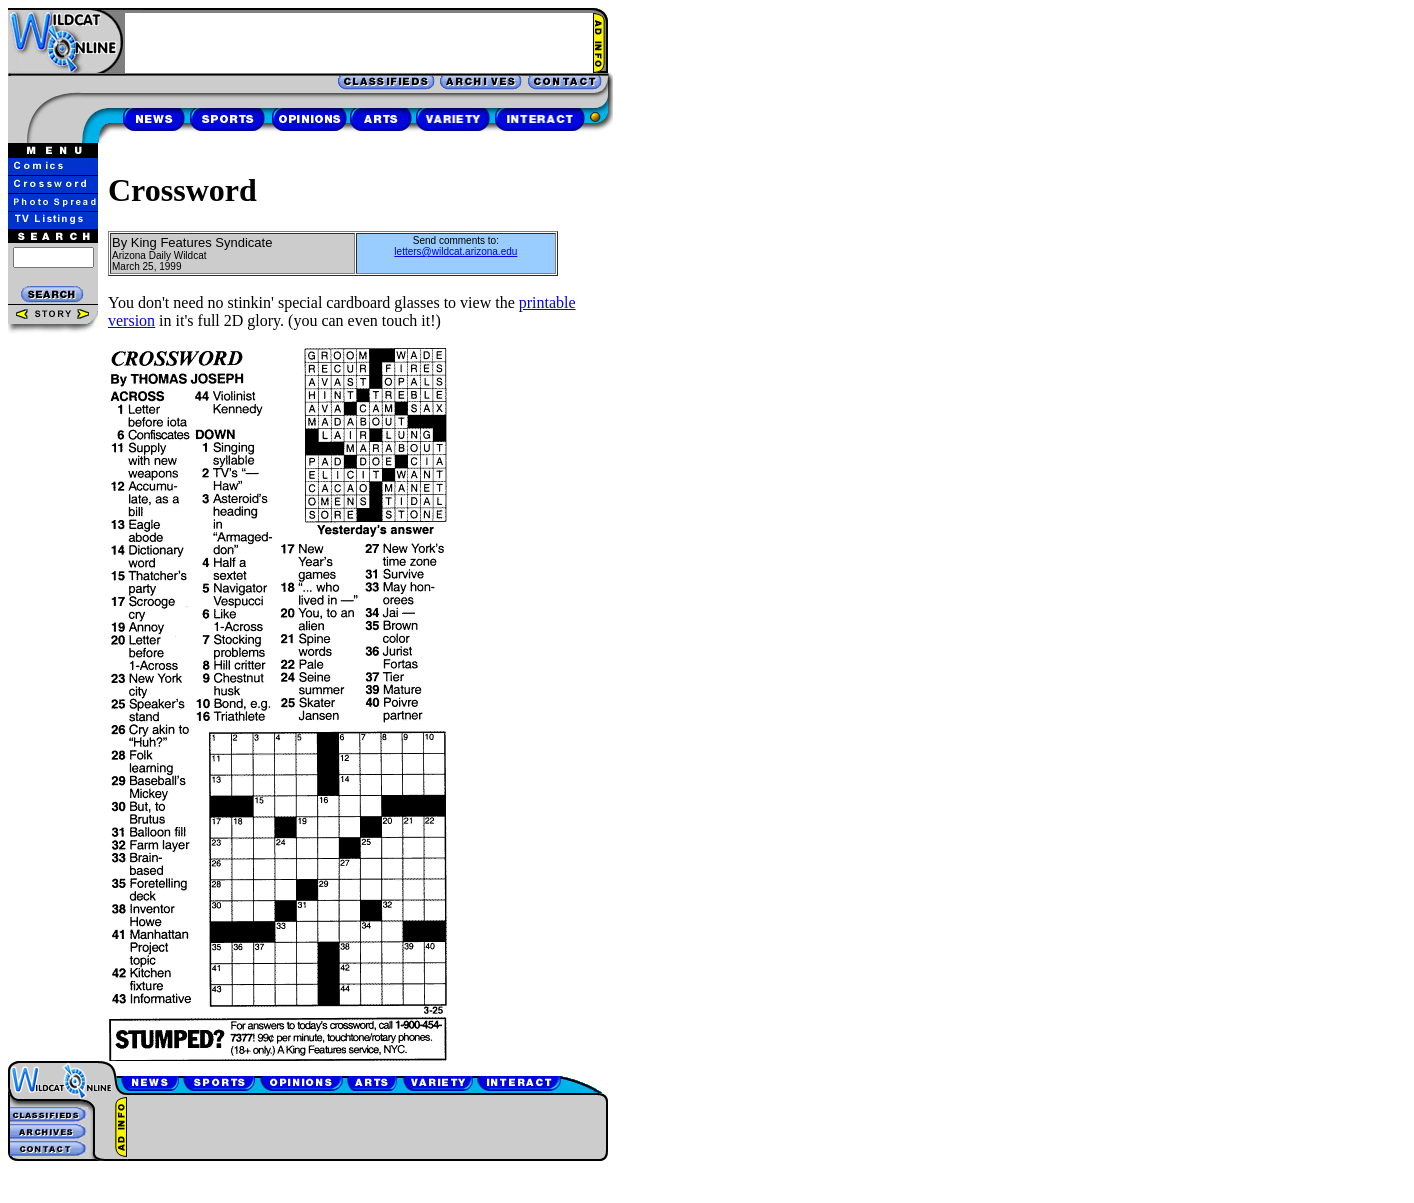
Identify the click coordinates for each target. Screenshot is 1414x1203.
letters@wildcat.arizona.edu (455, 251)
